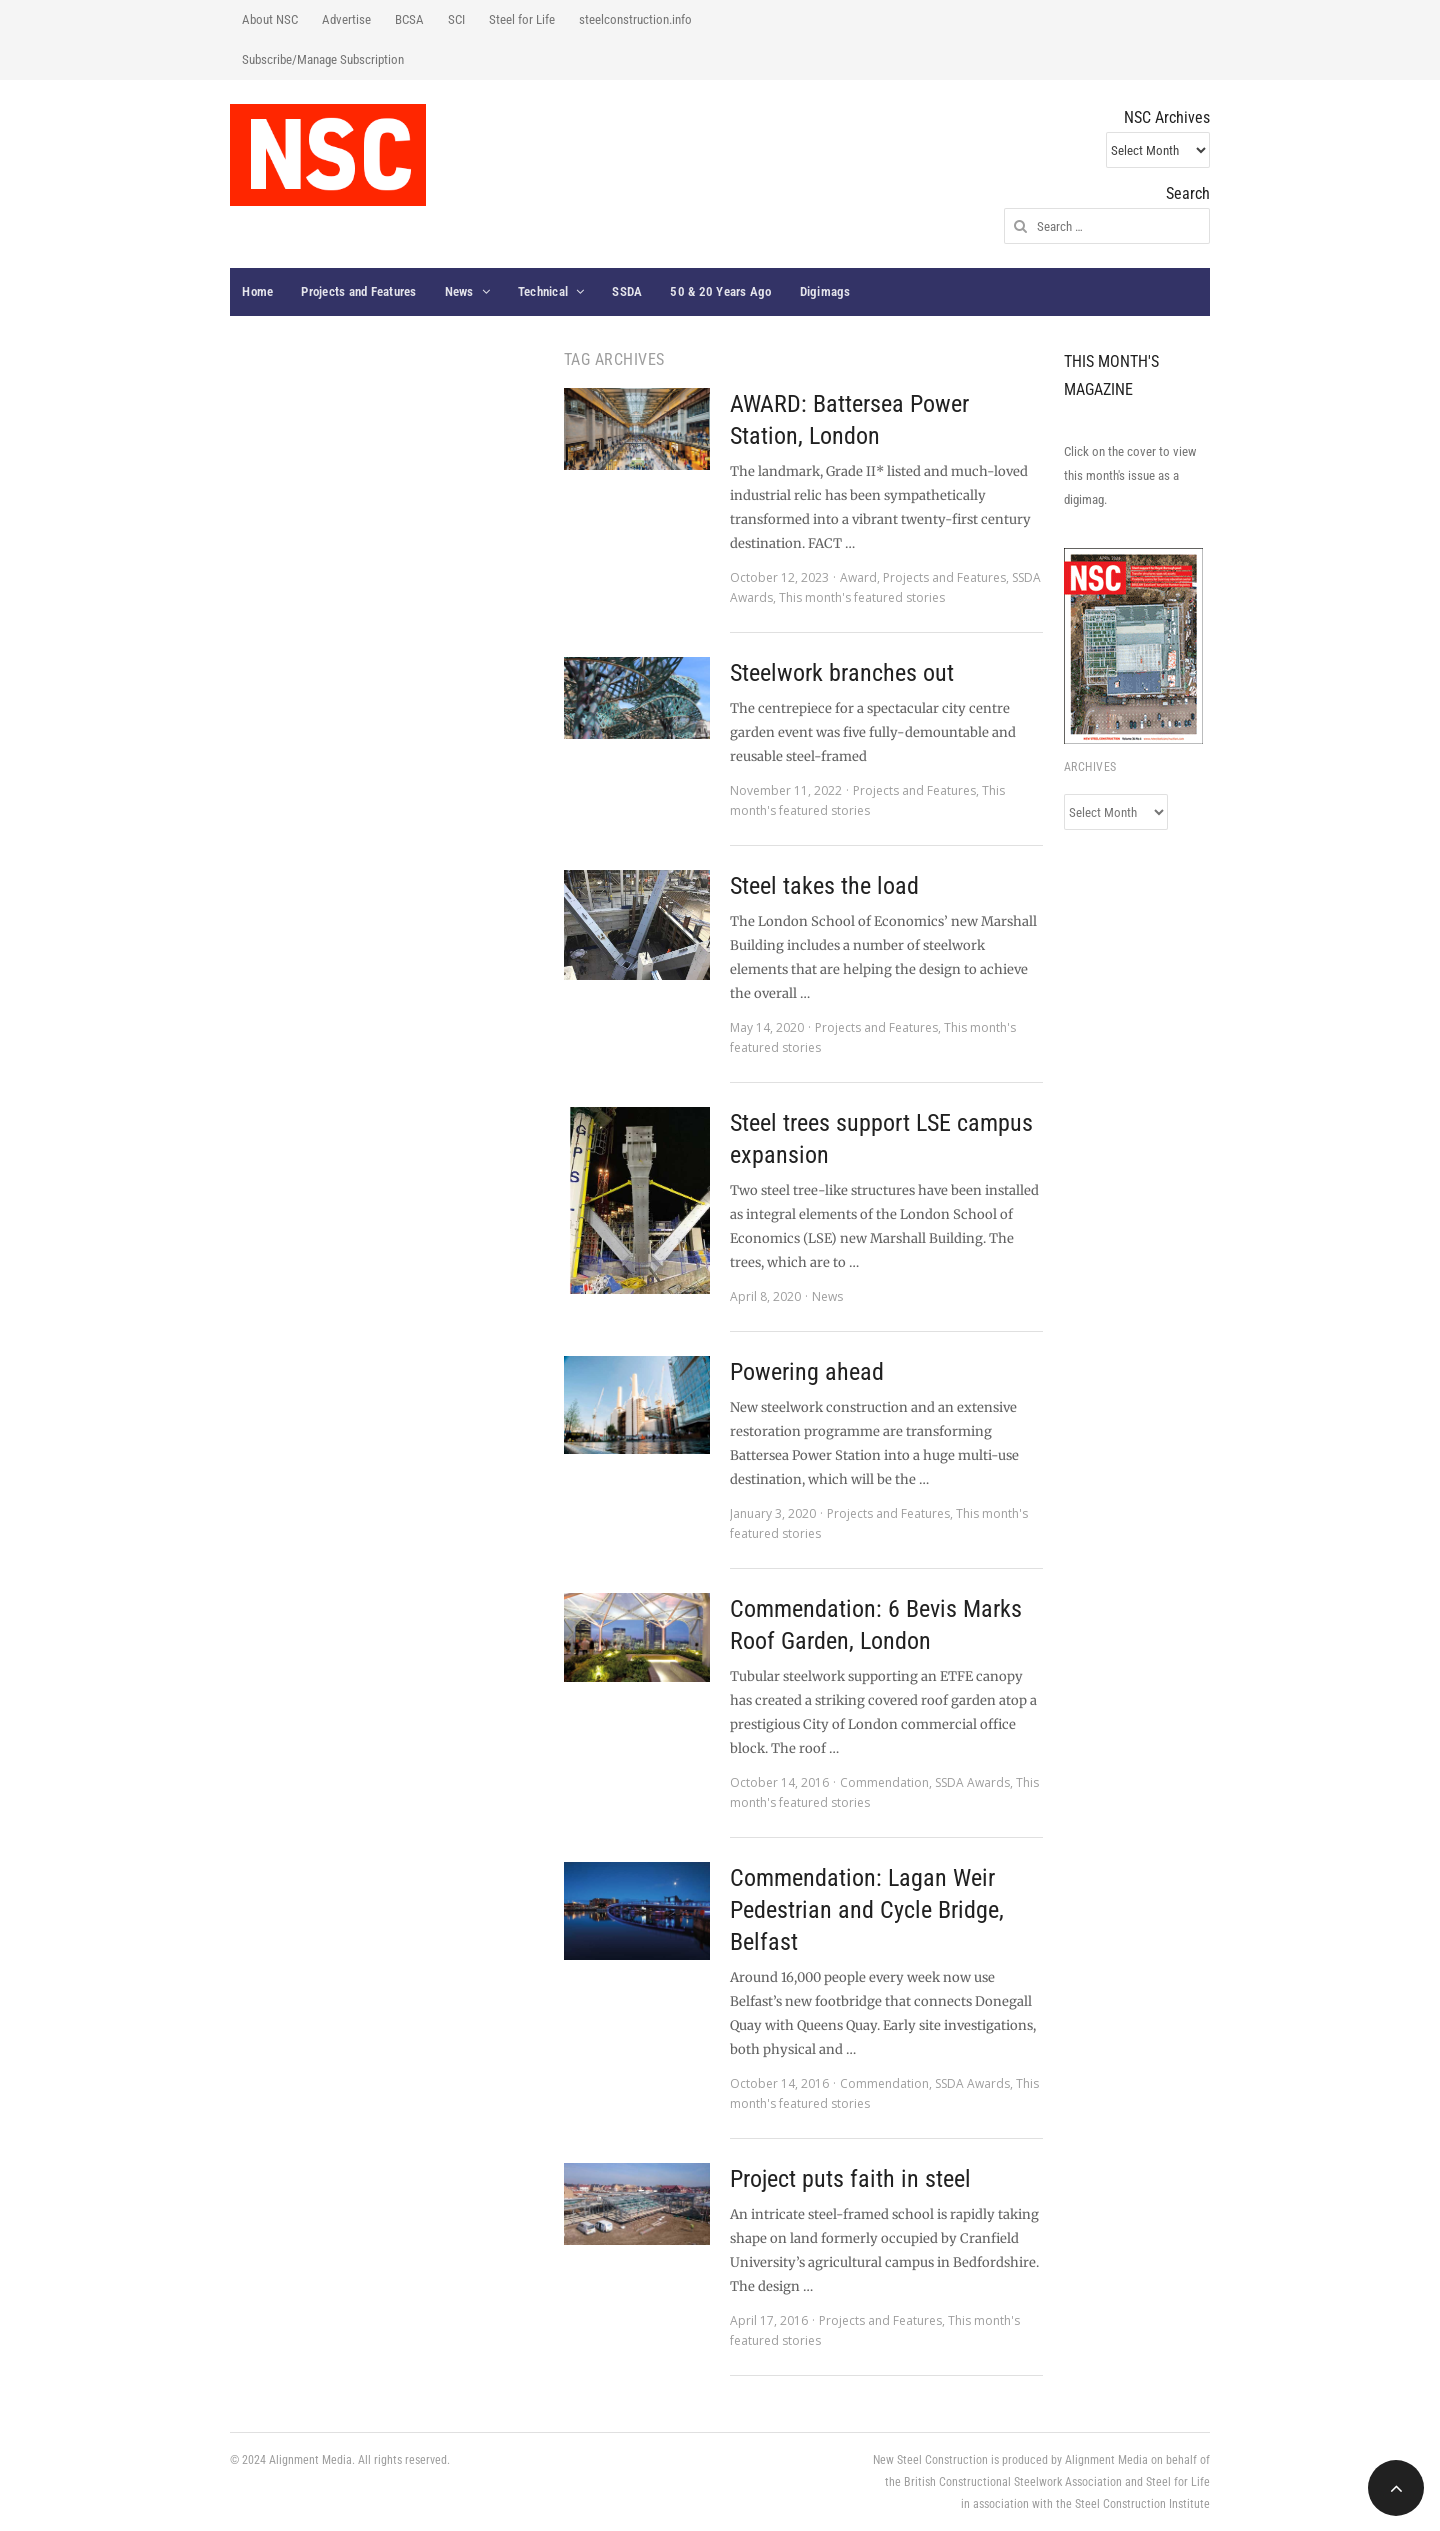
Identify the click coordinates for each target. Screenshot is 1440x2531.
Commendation (884, 1782)
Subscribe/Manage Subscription (323, 59)
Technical (543, 291)
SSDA (627, 291)
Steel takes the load (824, 886)
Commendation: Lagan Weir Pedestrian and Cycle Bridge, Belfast (867, 1910)
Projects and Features (358, 291)
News (459, 291)
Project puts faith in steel (850, 2179)
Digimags (825, 291)
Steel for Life (522, 19)
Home (257, 291)
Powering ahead (807, 1372)
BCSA (409, 19)
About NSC (270, 19)
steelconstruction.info (635, 19)
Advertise (346, 19)
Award (858, 577)
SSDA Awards (972, 1782)
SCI (456, 19)
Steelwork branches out (842, 673)
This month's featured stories (862, 597)
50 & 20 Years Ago (720, 291)
